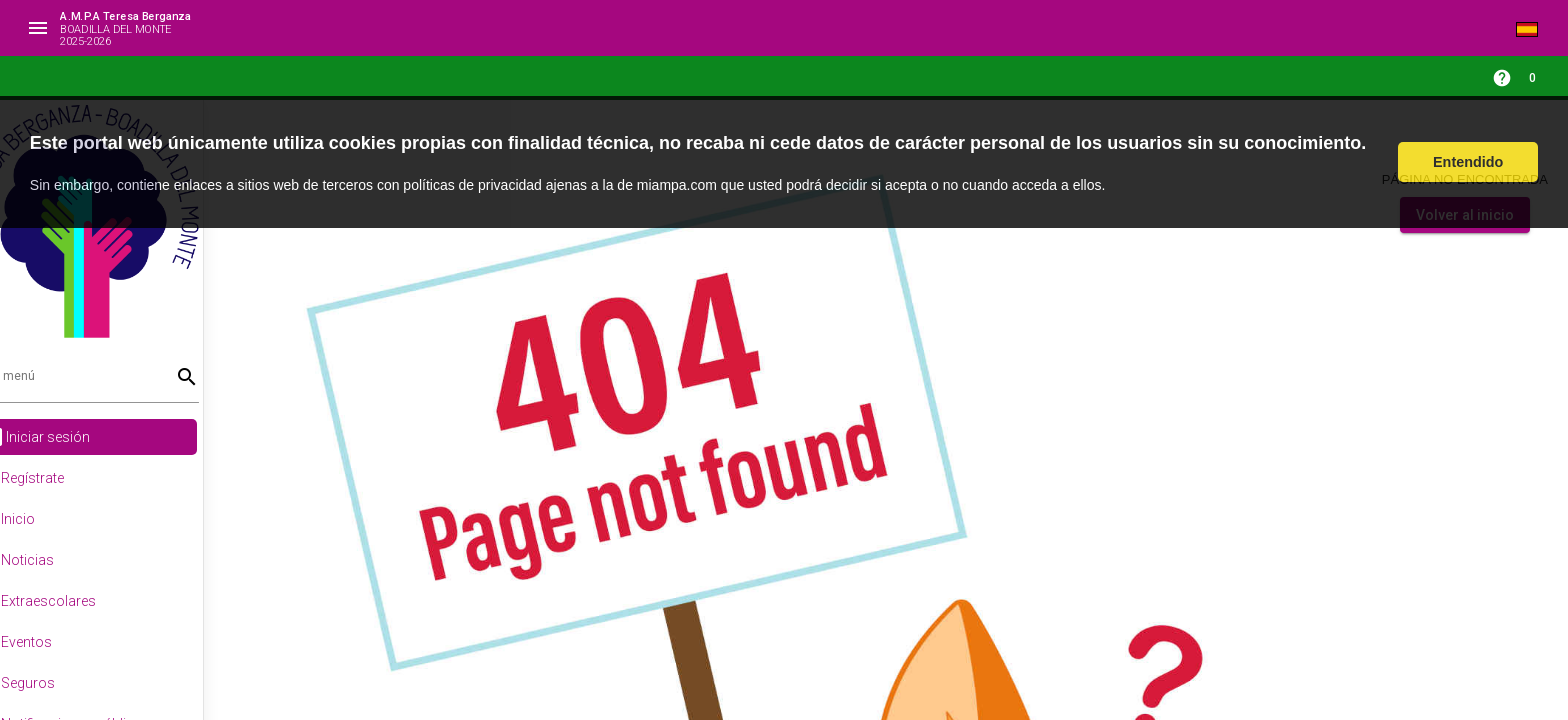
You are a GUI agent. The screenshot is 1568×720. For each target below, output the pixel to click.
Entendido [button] (1468, 162)
